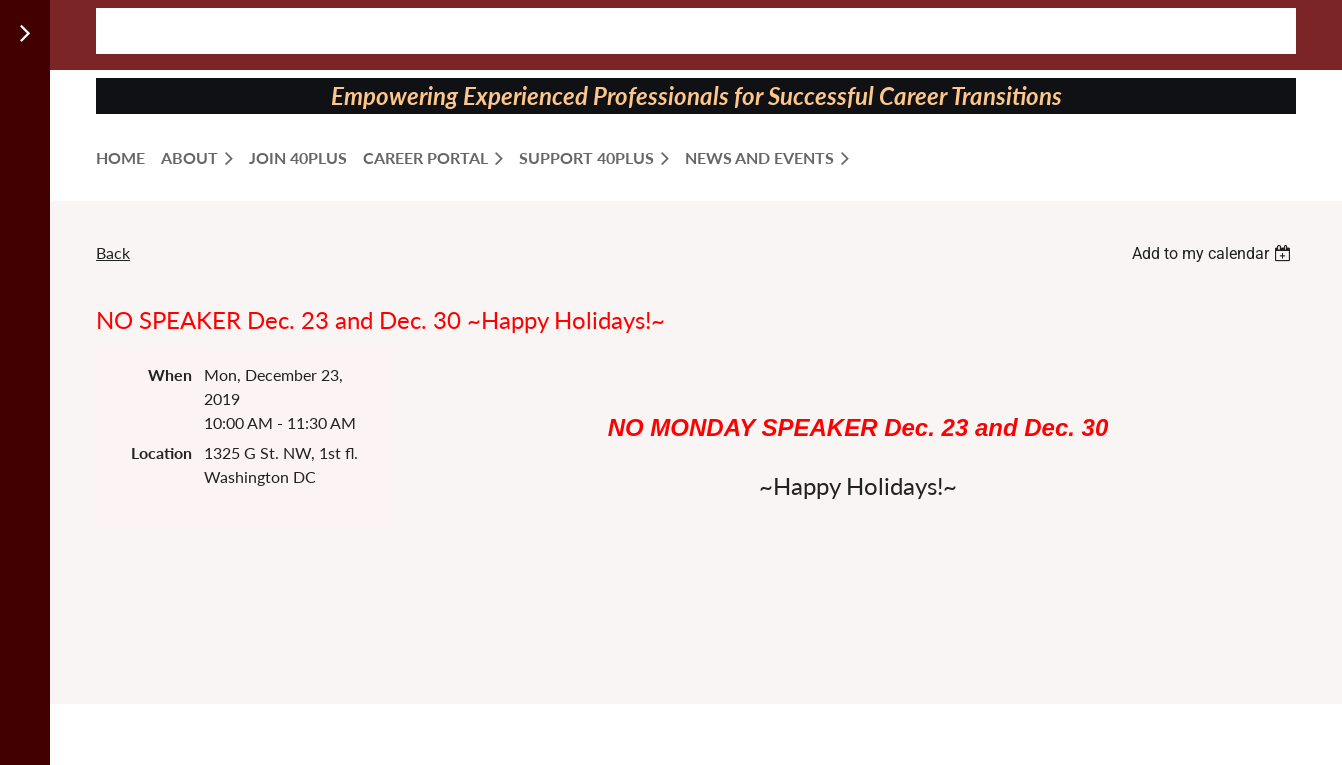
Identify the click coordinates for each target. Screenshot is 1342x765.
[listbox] (1214, 253)
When (170, 374)
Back (113, 252)
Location (161, 452)
